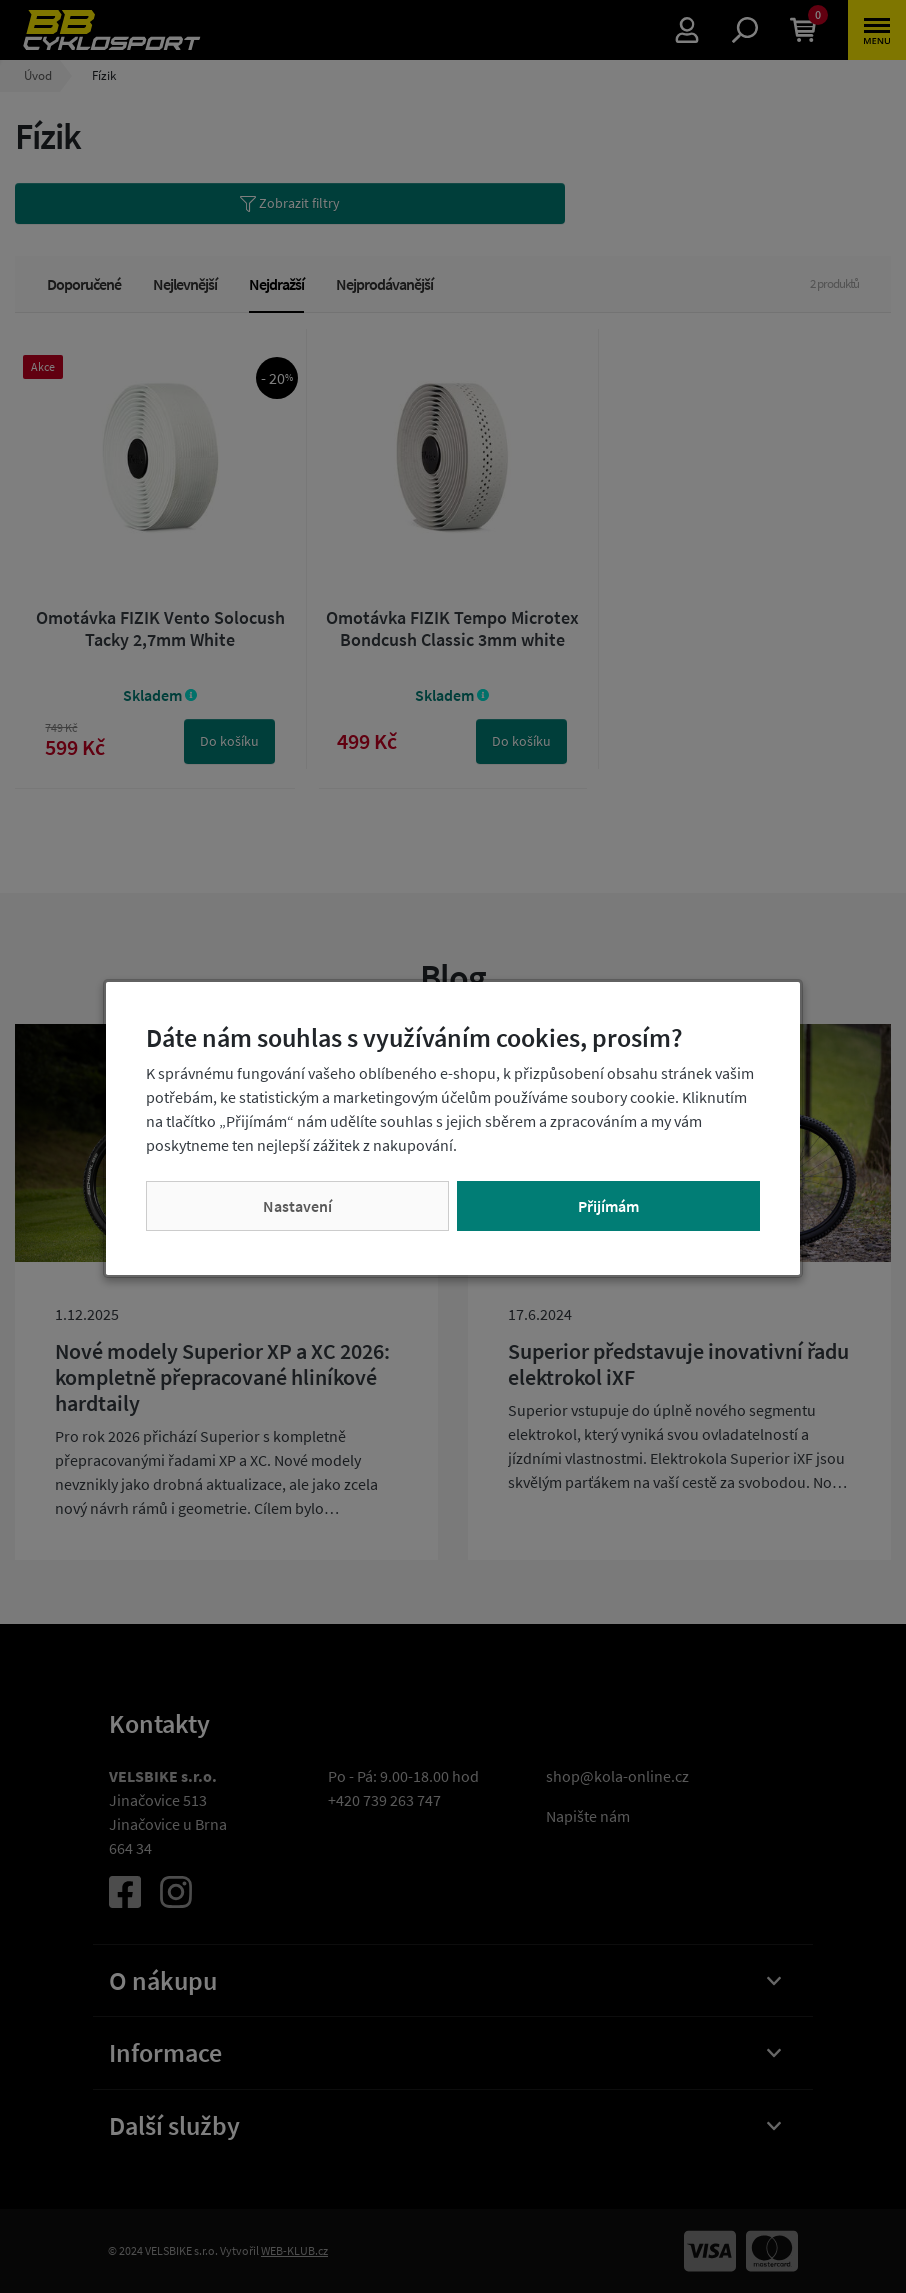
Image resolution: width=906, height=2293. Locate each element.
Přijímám (608, 1206)
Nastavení (297, 1206)
